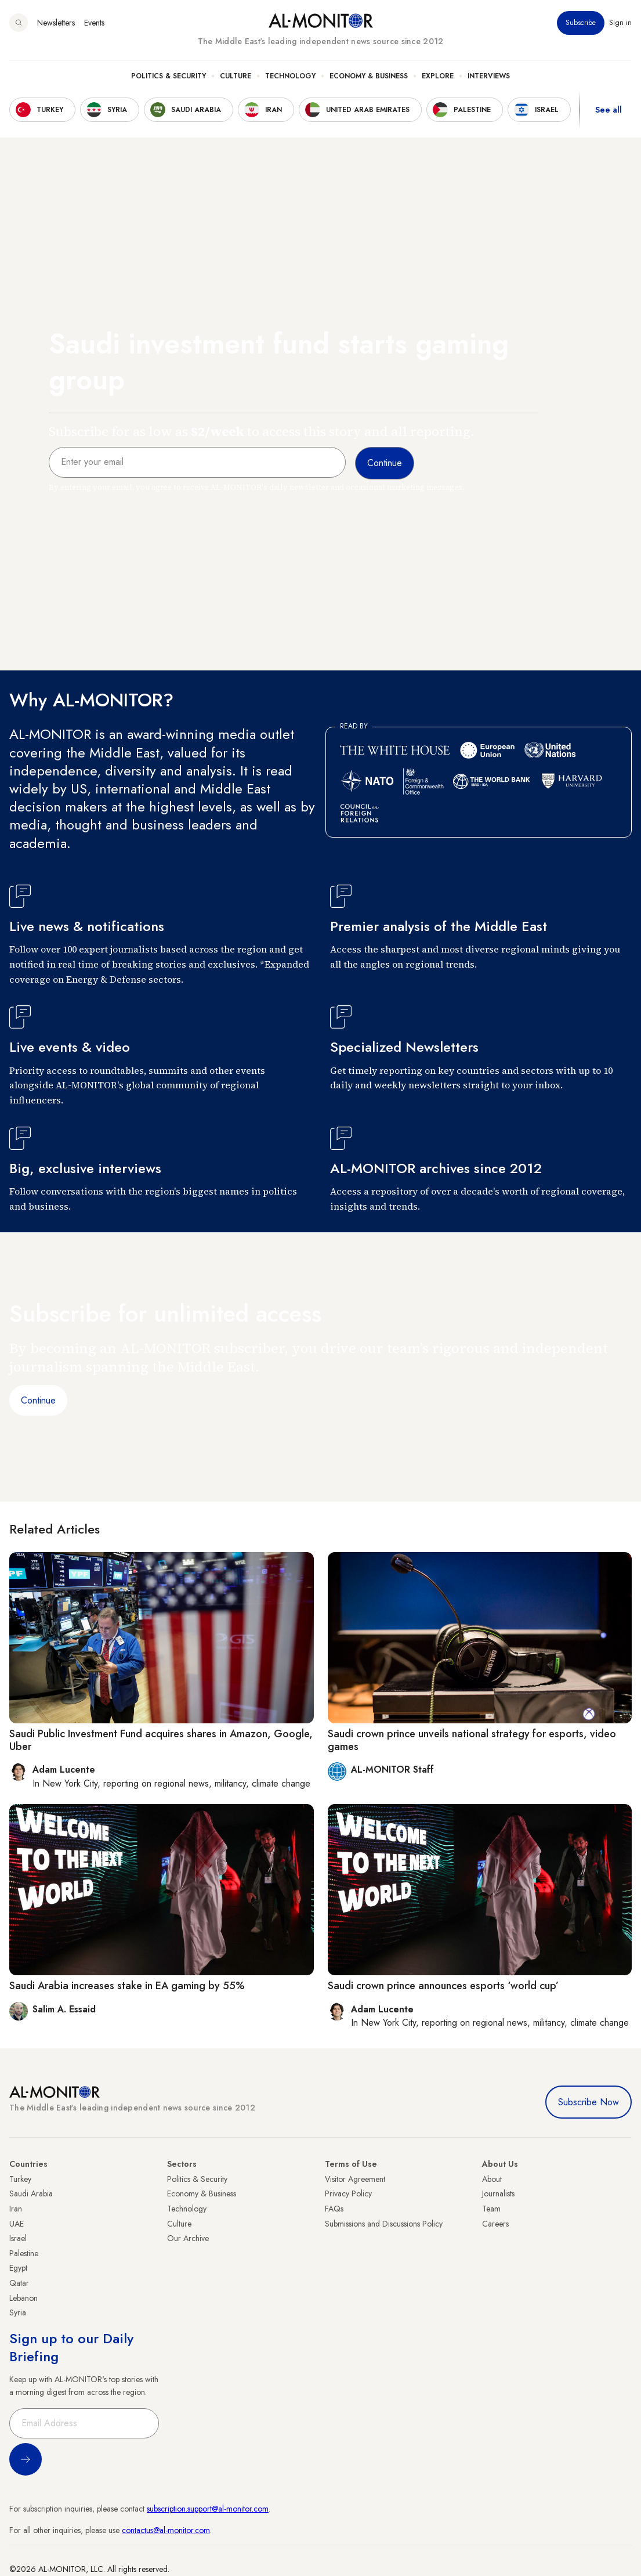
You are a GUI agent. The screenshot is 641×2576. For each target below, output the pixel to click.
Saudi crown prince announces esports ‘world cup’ (443, 1985)
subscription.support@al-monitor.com (208, 2508)
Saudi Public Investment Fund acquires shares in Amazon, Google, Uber (161, 1740)
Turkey (20, 2179)
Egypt (18, 2268)
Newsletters (56, 22)
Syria (17, 2312)
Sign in (620, 22)
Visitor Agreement (355, 2179)
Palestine (23, 2253)
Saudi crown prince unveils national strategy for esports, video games (472, 1740)
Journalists (498, 2193)
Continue (38, 1400)
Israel (18, 2238)
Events (94, 22)
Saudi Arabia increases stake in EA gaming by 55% (127, 1985)
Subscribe (581, 22)
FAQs (334, 2208)
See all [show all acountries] (608, 110)
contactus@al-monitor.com (166, 2530)
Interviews (489, 76)
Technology (290, 76)
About (492, 2179)
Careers (495, 2223)
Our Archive (188, 2238)
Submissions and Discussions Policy (384, 2223)
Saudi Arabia (31, 2193)
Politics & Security (168, 76)
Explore (438, 76)
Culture (235, 76)
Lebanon (23, 2298)
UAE (16, 2223)
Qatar (19, 2283)
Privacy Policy (348, 2193)
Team (491, 2208)
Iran (15, 2208)
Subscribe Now (588, 2102)
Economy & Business (368, 76)
